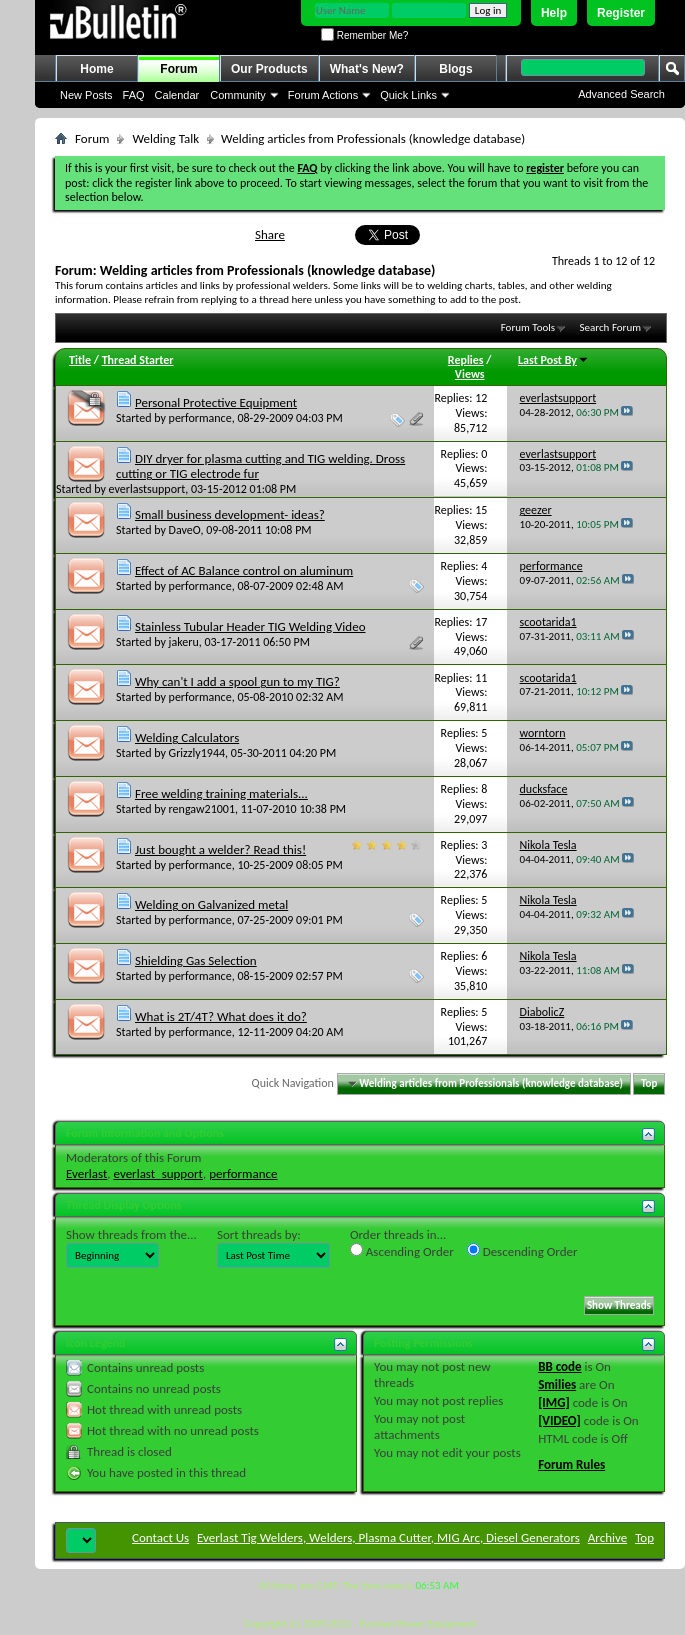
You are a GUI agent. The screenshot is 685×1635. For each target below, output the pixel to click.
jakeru (184, 642)
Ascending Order (402, 1251)
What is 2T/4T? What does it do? (221, 1016)
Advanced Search (621, 94)
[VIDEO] (559, 1420)
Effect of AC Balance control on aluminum (244, 570)
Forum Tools (528, 327)
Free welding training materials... (221, 793)
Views (470, 374)
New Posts (86, 95)
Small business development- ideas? (230, 514)
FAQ (134, 95)
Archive (607, 1537)
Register (621, 13)
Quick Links (408, 95)
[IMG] (554, 1402)
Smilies (557, 1384)
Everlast (86, 1173)
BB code (559, 1366)
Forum (178, 69)
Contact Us (160, 1537)
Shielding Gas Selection (196, 960)
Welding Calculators (187, 737)
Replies (466, 360)
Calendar (177, 95)
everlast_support (158, 1173)
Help (554, 13)
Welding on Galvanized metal (211, 904)
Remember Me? (364, 35)
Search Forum (611, 327)
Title (80, 360)
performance (200, 418)
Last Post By (553, 360)
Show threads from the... (131, 1234)
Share (270, 234)
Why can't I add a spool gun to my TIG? (237, 681)
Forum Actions (323, 95)
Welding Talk (165, 138)
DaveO (185, 530)
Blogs (455, 69)
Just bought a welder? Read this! (220, 849)
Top (649, 1083)
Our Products (269, 69)
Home (96, 69)
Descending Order (522, 1251)
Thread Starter (138, 360)
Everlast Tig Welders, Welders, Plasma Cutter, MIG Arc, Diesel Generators (388, 1537)
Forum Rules (571, 1464)
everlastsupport (147, 489)
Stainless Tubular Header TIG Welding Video (250, 626)
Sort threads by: (259, 1234)
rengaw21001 (202, 809)
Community (238, 95)
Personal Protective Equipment (216, 402)
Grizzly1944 (197, 753)
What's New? (367, 69)
